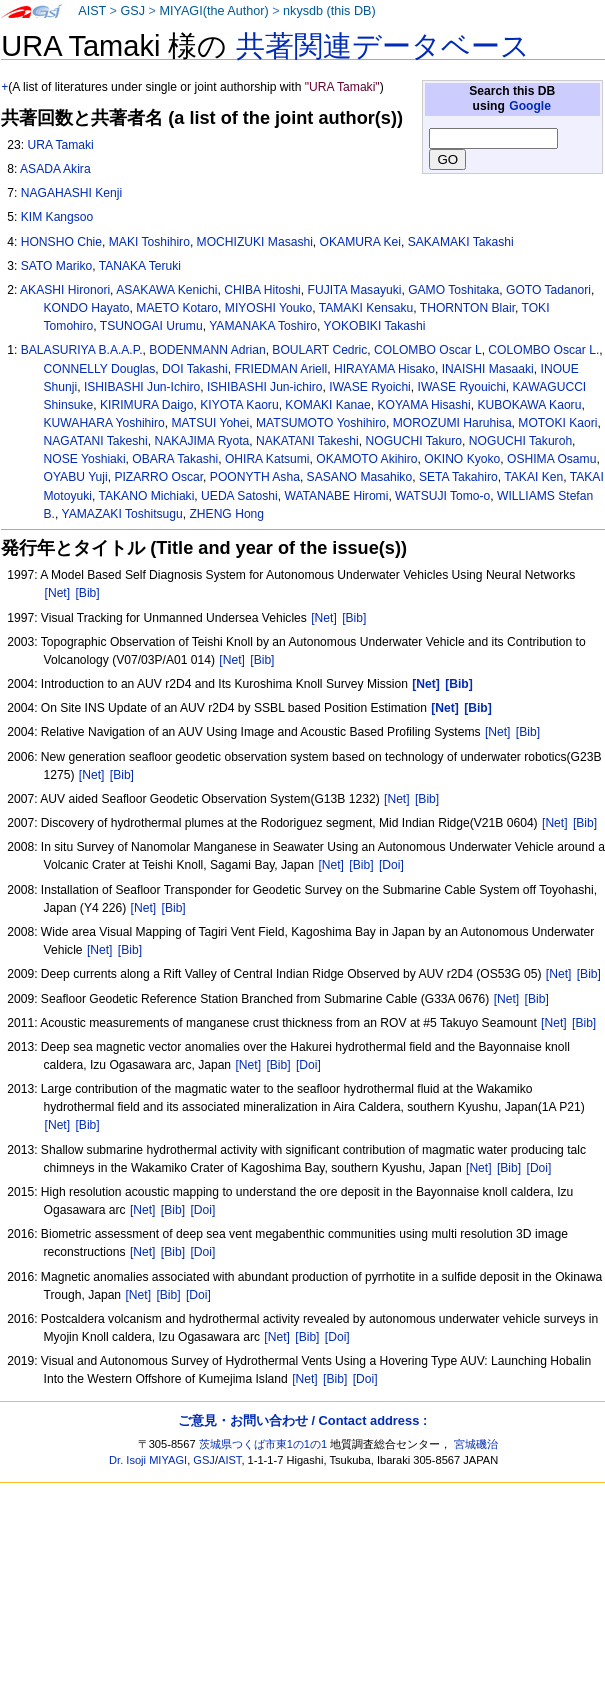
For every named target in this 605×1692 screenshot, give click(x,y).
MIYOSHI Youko (268, 308)
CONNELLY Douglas (100, 369)
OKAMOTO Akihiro (366, 459)
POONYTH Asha (255, 477)
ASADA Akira (55, 169)
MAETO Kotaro (177, 308)
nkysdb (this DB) (329, 11)
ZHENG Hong (226, 514)
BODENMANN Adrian (207, 350)
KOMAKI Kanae (327, 405)
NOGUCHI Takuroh (520, 441)
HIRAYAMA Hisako (384, 369)
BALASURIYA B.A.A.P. (82, 350)
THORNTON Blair (467, 308)
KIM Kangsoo (57, 217)
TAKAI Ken (533, 477)
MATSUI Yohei (211, 423)
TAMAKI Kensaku (366, 308)
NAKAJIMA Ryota (201, 441)
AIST (92, 11)
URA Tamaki (60, 145)
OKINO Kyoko (462, 459)
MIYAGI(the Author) (213, 11)
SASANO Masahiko (360, 477)
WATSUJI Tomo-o (442, 496)
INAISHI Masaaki (488, 369)
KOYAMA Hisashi (423, 405)
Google (530, 106)
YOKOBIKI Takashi (374, 326)
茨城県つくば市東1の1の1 (263, 1444)
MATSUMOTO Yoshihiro (321, 423)
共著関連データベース (383, 46)
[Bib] (87, 593)
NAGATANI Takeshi (96, 441)
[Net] (58, 593)
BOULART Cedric (319, 350)
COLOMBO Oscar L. (543, 350)
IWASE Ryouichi (462, 387)
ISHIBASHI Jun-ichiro (265, 387)
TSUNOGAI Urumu (151, 326)
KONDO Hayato (87, 308)
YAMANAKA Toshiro (263, 326)
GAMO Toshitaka (453, 290)
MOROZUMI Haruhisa (452, 423)
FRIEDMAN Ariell (280, 369)
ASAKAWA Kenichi (166, 290)
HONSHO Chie (61, 242)
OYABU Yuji (76, 477)
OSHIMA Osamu (551, 459)
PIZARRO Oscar (158, 477)
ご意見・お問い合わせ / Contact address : (302, 1420)
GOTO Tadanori (548, 290)
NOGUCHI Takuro (414, 441)
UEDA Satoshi (239, 496)
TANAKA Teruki (140, 266)
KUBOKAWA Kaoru (529, 405)
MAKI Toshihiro (149, 242)
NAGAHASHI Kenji (72, 193)
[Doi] (391, 865)
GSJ (132, 11)
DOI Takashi (195, 369)
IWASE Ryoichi (370, 387)
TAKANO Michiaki (146, 496)
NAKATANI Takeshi (307, 441)
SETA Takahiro (458, 477)
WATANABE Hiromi (336, 496)
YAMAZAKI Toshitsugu (122, 514)
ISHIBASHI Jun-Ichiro (142, 387)
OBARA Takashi (175, 459)
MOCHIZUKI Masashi (255, 242)
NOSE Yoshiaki (85, 459)
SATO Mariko (56, 266)
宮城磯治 (476, 1444)
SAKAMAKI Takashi (461, 242)
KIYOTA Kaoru (239, 405)
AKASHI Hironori (65, 290)
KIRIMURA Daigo (146, 405)
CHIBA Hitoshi (262, 290)
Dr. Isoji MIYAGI (148, 1460)
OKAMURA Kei (360, 242)
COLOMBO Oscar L (428, 350)
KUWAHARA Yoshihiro (104, 423)
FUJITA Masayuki (355, 290)
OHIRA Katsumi (267, 459)
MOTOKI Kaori (557, 423)
